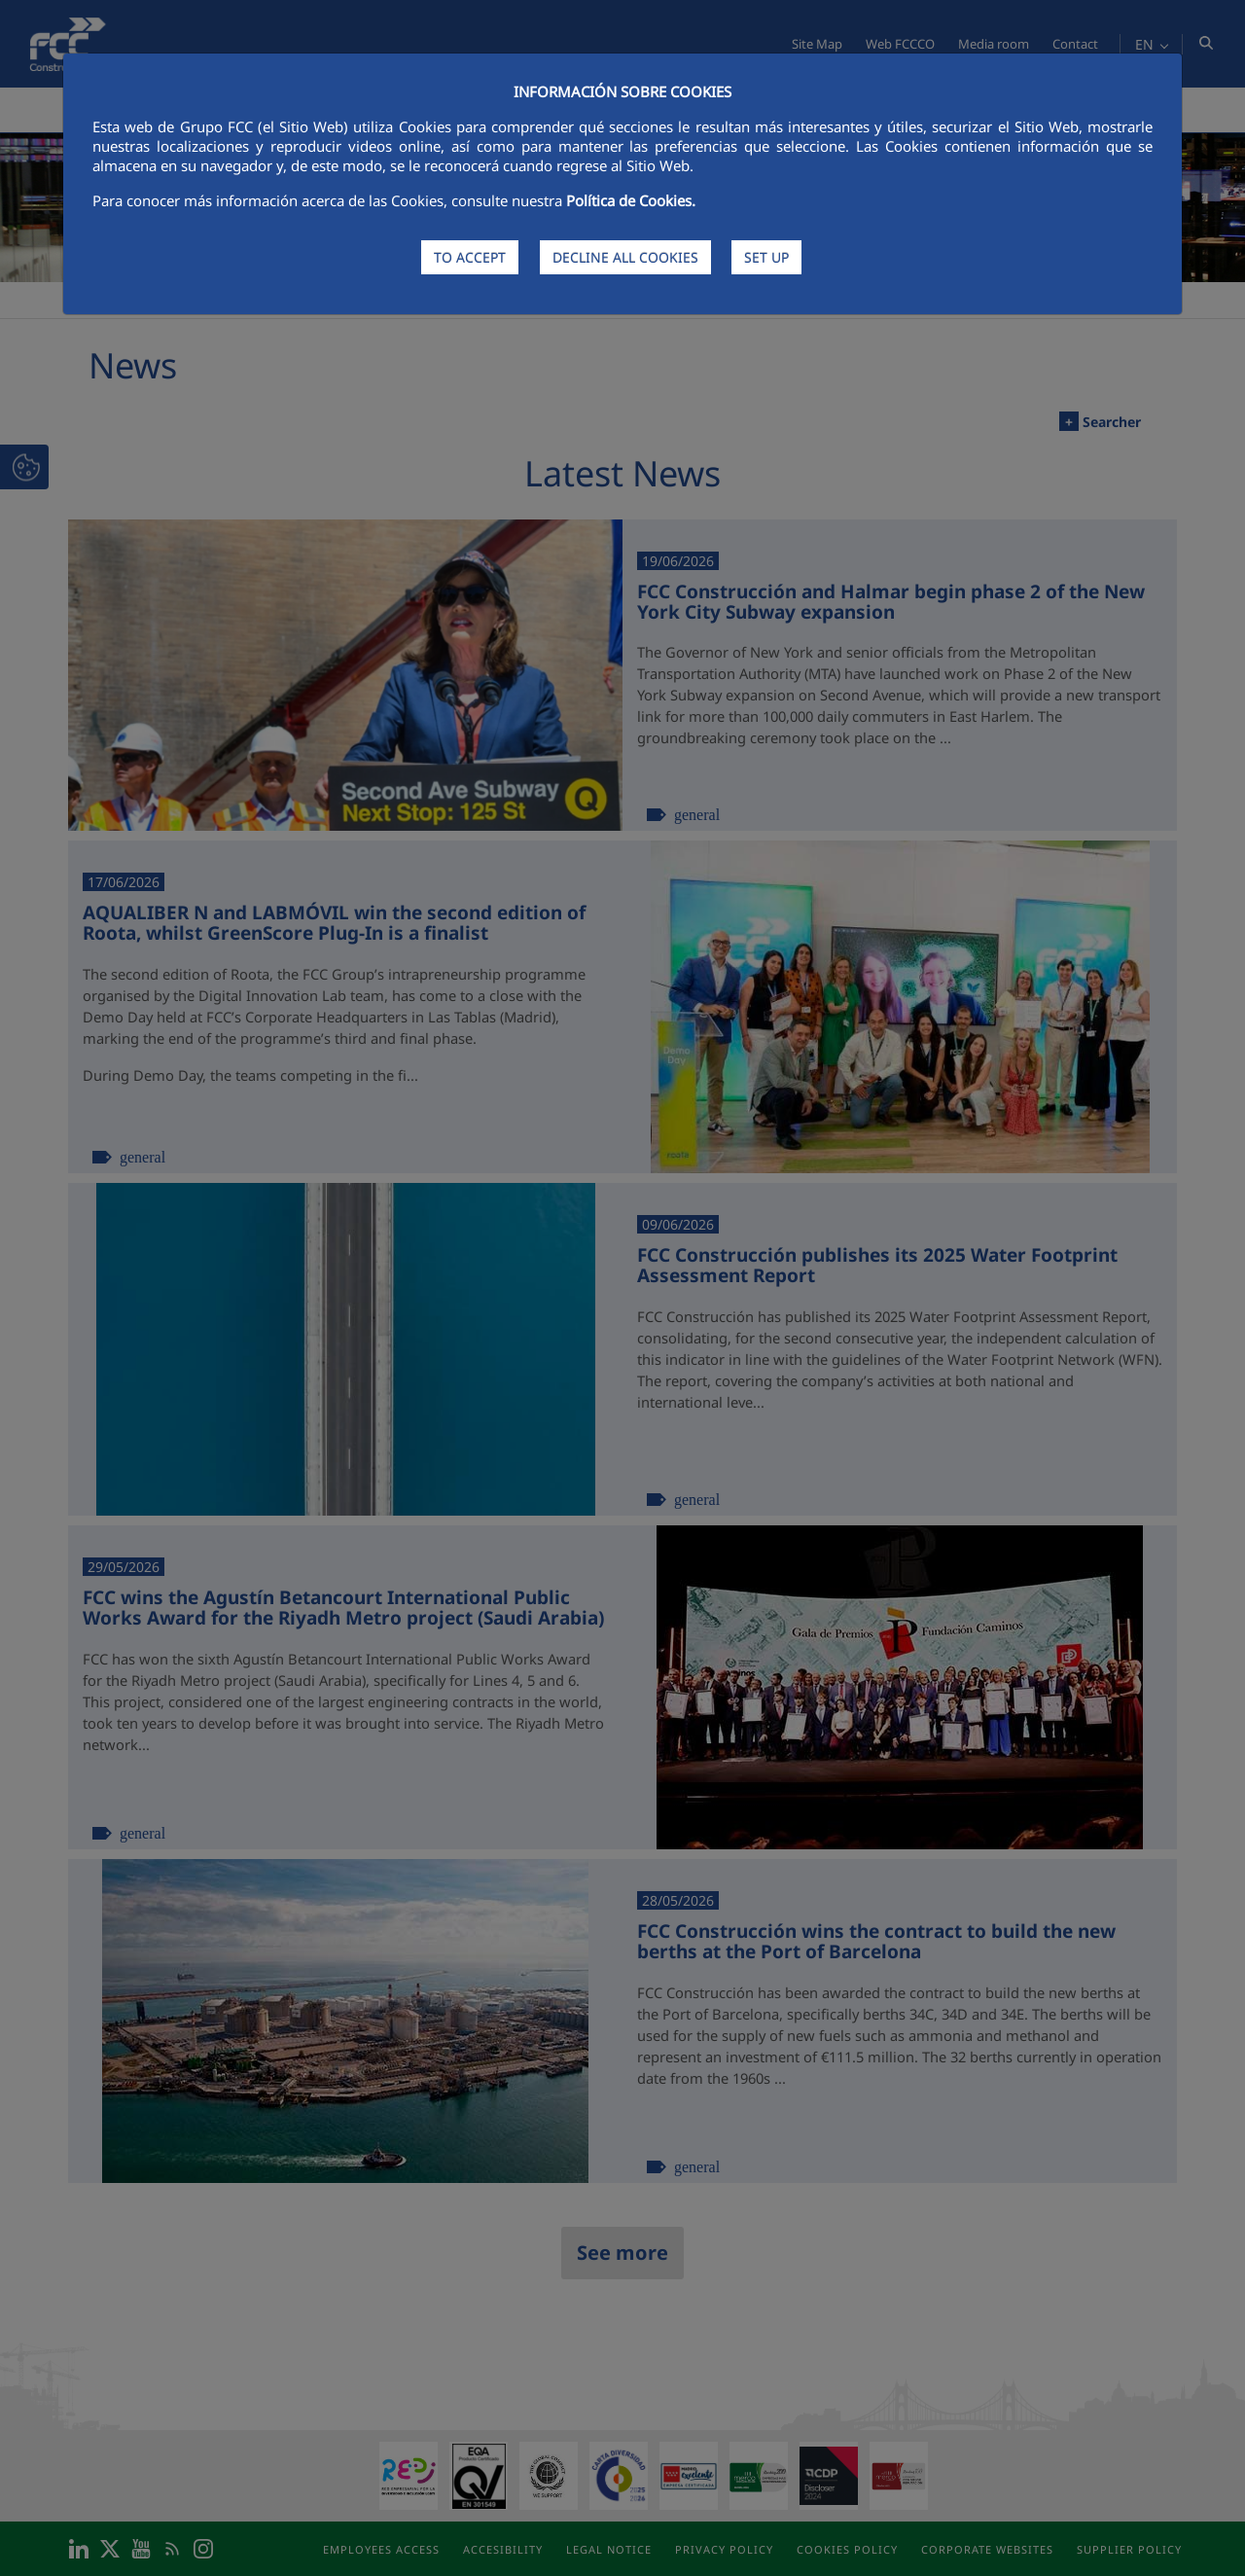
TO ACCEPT (470, 257)
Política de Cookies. (630, 200)
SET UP (766, 257)
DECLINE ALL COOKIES (625, 257)
